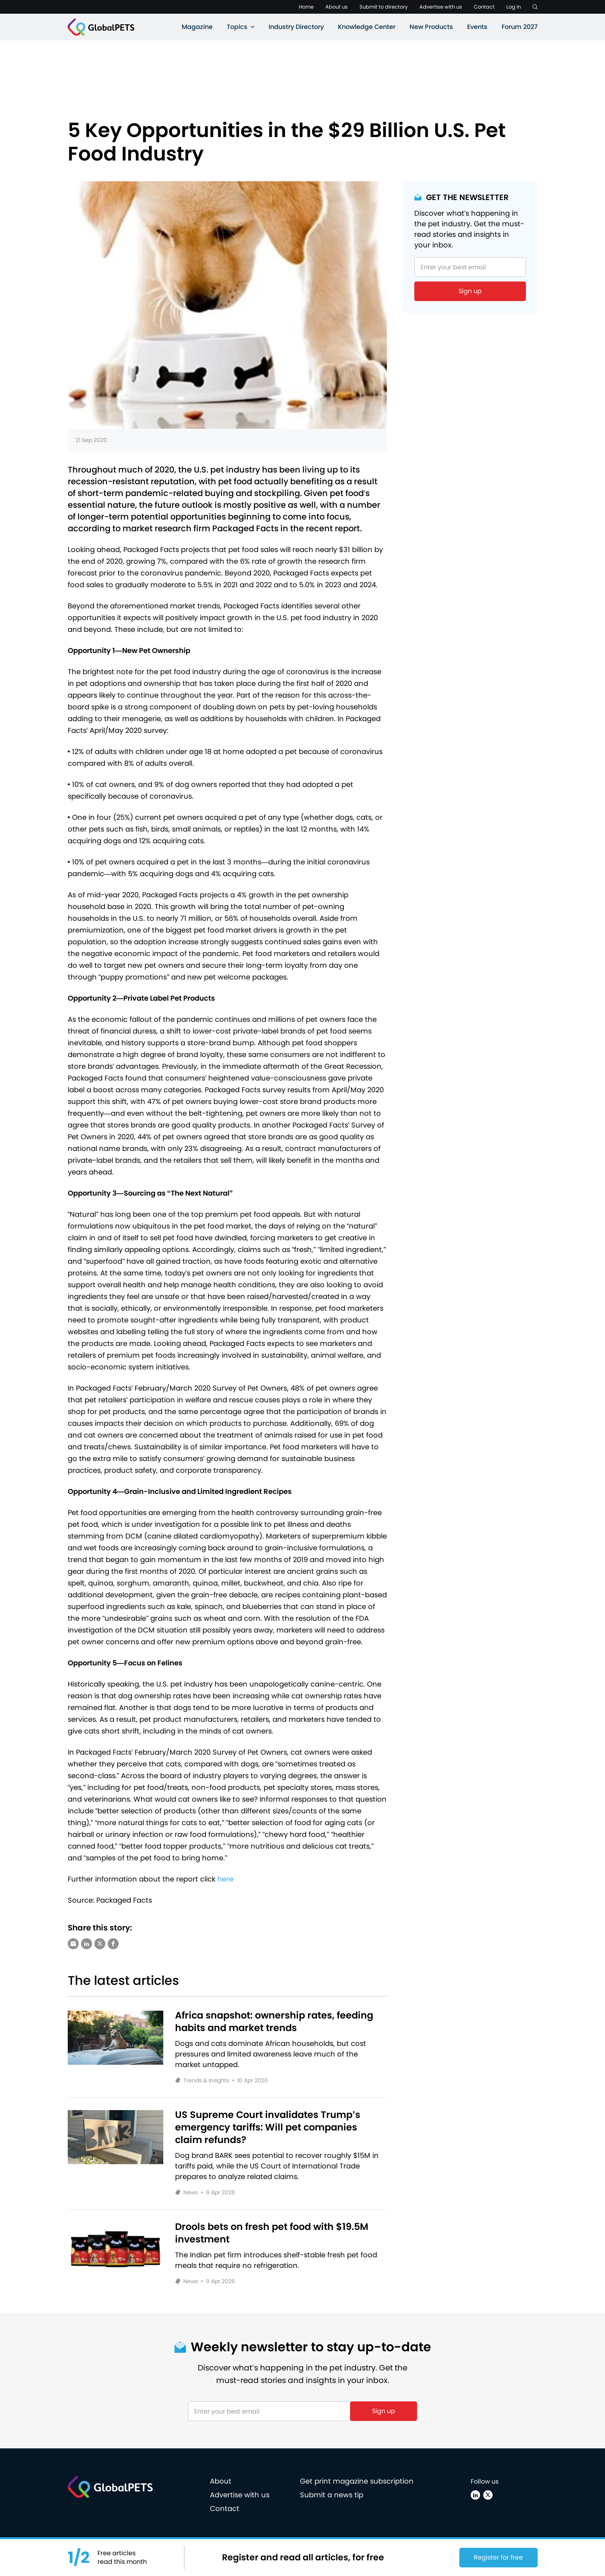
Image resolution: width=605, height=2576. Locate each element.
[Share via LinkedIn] (86, 1943)
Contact (484, 7)
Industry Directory (296, 26)
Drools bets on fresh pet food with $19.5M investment (271, 2233)
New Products (431, 26)
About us (336, 7)
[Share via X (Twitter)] (99, 1943)
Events (477, 26)
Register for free (498, 2557)
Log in (513, 7)
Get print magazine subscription (357, 2481)
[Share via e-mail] (73, 1943)
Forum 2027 (520, 26)
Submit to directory (383, 7)
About (220, 2481)
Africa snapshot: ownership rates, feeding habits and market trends (274, 2021)
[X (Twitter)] (488, 2495)
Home (306, 7)
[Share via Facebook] (113, 1943)
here (225, 1879)
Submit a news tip (331, 2495)
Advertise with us (440, 7)
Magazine (197, 26)
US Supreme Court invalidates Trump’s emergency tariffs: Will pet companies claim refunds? (267, 2127)
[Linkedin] (475, 2495)
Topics (237, 26)
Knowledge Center (367, 26)
